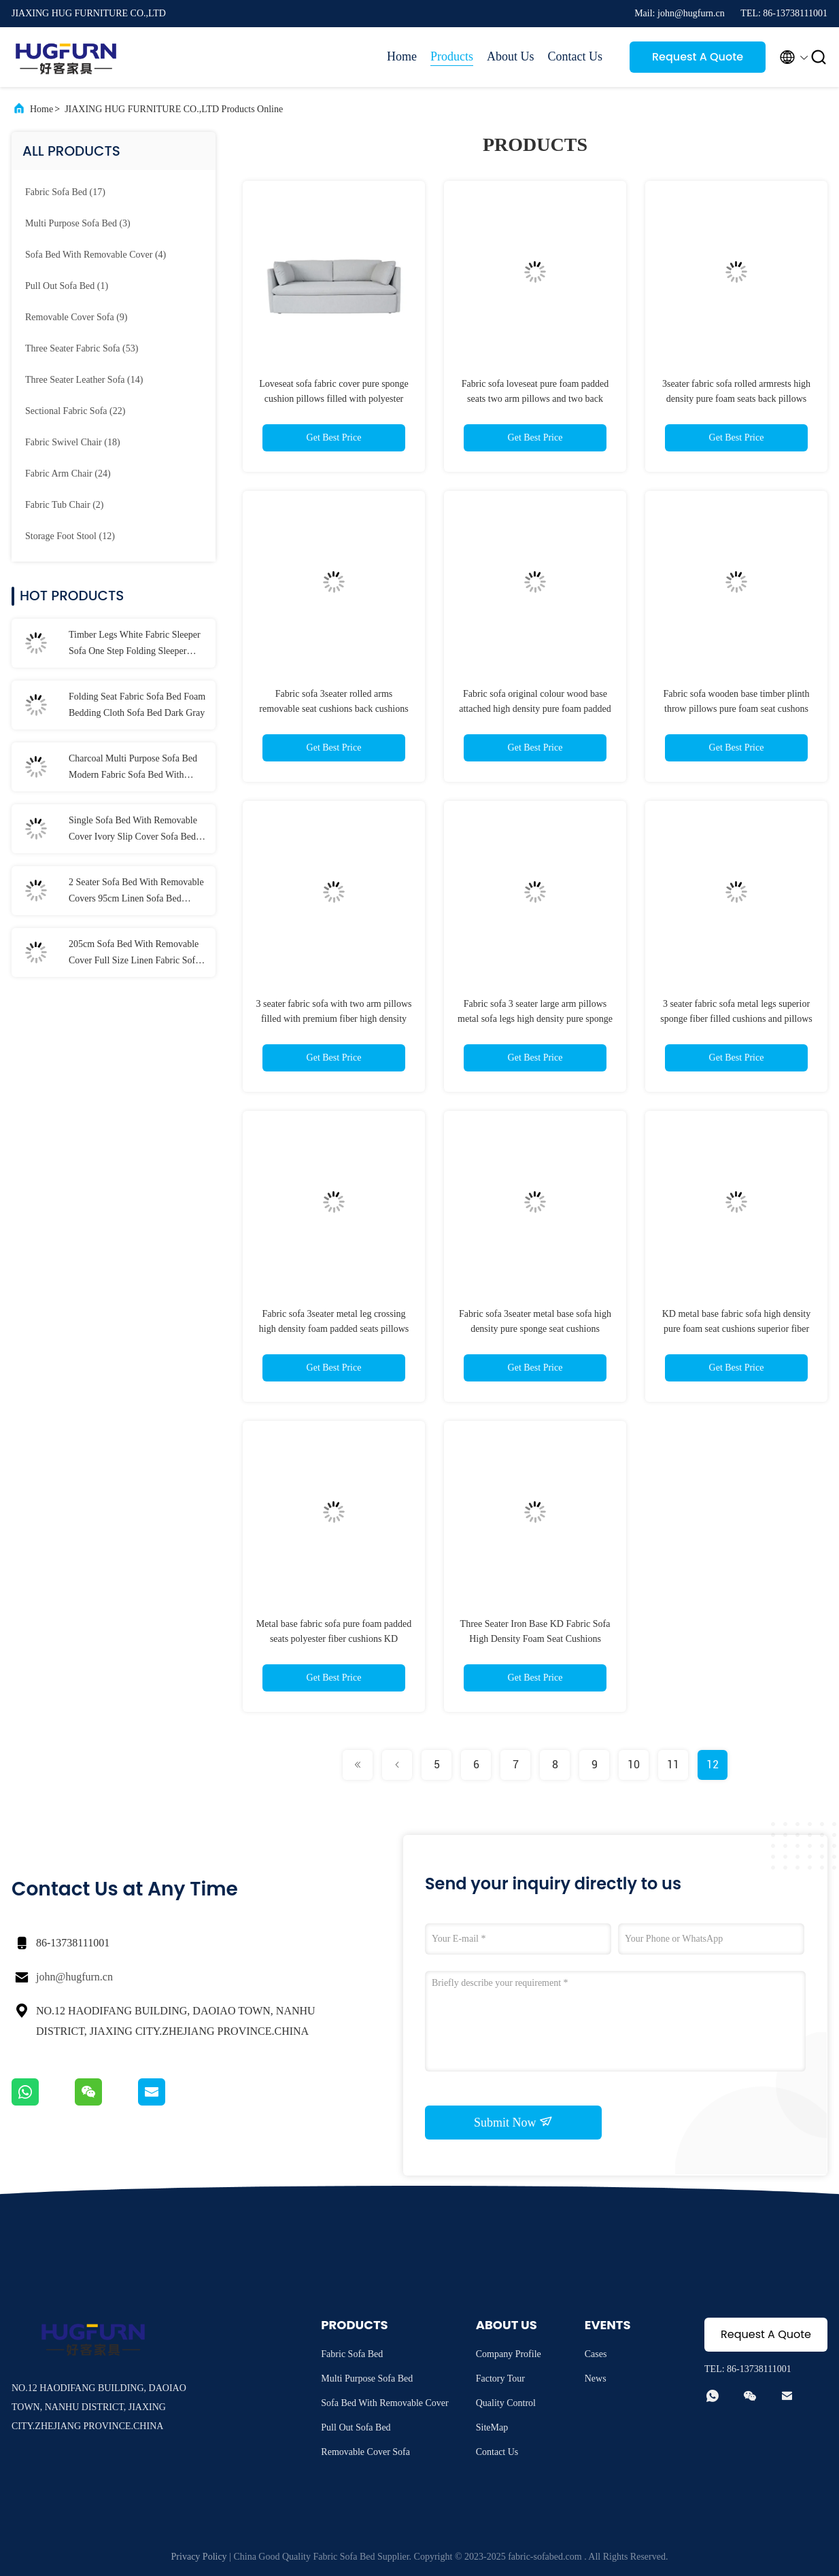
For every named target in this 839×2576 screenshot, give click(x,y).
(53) (81, 348)
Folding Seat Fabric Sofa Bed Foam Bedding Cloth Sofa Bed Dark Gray (137, 704)
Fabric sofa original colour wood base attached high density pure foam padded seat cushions (535, 709)
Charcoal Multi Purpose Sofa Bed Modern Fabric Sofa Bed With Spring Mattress (133, 768)
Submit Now (513, 2121)
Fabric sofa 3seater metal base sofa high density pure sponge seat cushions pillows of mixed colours (535, 1329)
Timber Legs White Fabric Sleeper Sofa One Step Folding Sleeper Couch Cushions (135, 644)
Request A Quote (697, 57)
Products (451, 56)
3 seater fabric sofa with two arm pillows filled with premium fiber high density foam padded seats (334, 1019)
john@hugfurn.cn (74, 1976)
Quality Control (506, 2403)
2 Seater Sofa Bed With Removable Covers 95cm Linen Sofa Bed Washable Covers (136, 892)
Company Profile (508, 2354)
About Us (510, 56)
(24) (68, 473)
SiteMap (492, 2427)
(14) (84, 380)
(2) (64, 505)
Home (402, 56)
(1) (66, 286)
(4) (95, 255)
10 (634, 1764)
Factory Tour (500, 2378)
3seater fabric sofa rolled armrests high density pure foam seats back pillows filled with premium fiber (736, 399)
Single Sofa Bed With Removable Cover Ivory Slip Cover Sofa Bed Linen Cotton (133, 830)
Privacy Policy (199, 2557)
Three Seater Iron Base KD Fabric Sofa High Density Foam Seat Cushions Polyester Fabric (535, 1639)
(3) (78, 223)
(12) (70, 536)
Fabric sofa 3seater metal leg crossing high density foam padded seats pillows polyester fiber (334, 1329)
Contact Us (575, 56)
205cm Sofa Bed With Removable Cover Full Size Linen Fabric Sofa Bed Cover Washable (134, 954)
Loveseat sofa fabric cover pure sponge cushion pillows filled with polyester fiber (334, 399)
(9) (76, 317)
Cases (596, 2354)
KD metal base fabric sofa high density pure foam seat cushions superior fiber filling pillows (736, 1329)
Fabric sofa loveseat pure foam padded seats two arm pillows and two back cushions (535, 399)
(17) (65, 192)
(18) (72, 442)
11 (673, 1764)
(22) (75, 411)
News (595, 2378)
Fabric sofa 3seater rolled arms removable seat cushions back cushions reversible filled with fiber (333, 709)
